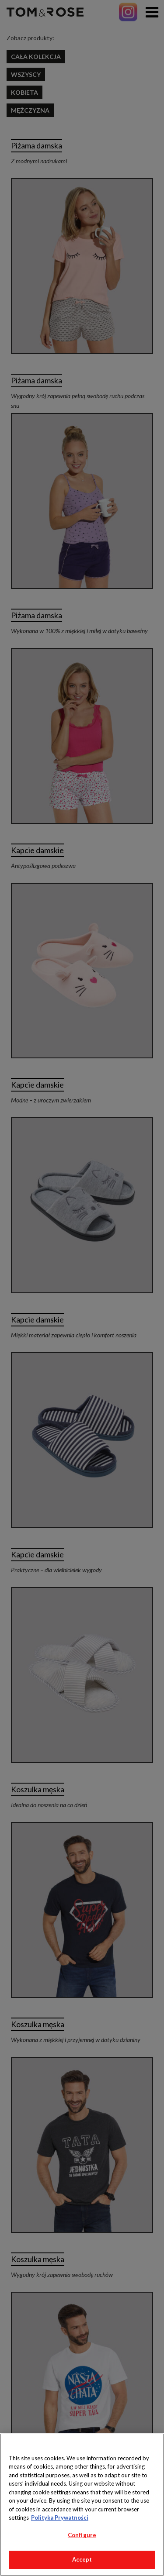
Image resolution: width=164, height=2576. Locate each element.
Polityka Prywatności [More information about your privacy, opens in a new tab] (59, 2517)
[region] (82, 2504)
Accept (82, 2559)
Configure (82, 2534)
